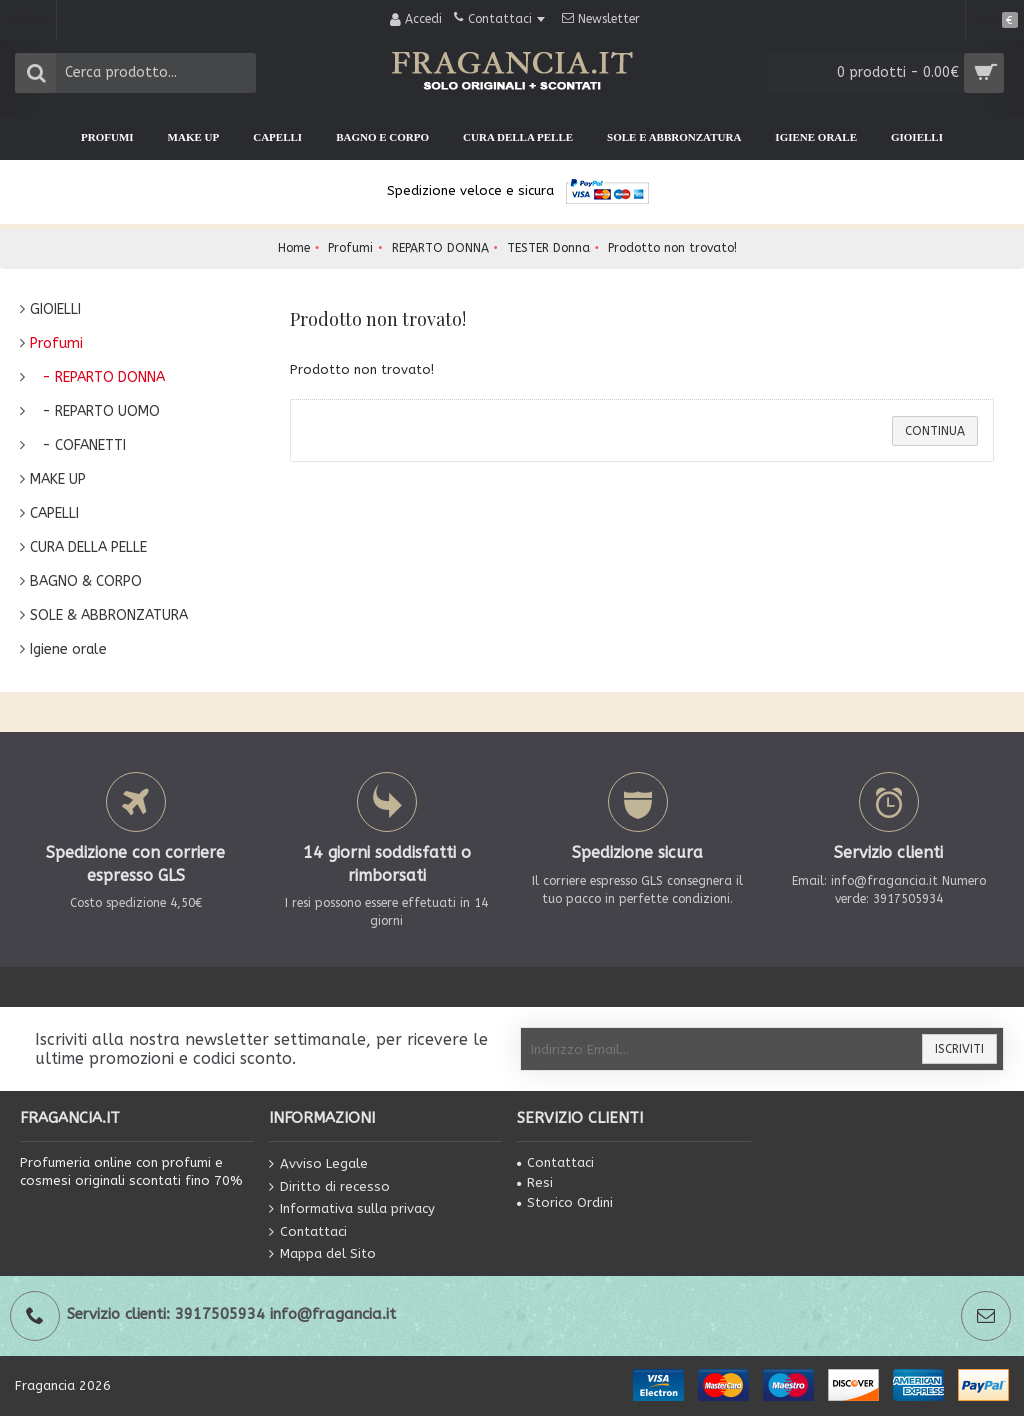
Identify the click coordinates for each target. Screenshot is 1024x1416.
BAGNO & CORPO (86, 581)
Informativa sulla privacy (352, 1209)
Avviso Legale (318, 1164)
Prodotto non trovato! (672, 248)
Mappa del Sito (322, 1254)
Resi (535, 1182)
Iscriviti (959, 1049)
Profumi (350, 248)
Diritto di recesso (329, 1186)
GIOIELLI (55, 309)
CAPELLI (54, 513)
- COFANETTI (78, 445)
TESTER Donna (548, 248)
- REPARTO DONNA (97, 377)
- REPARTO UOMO (95, 411)
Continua (935, 431)
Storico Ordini (565, 1202)
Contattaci (308, 1232)
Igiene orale (68, 649)
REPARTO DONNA (440, 248)
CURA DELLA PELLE (88, 547)
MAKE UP (58, 479)
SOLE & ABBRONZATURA (109, 615)
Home (294, 248)
